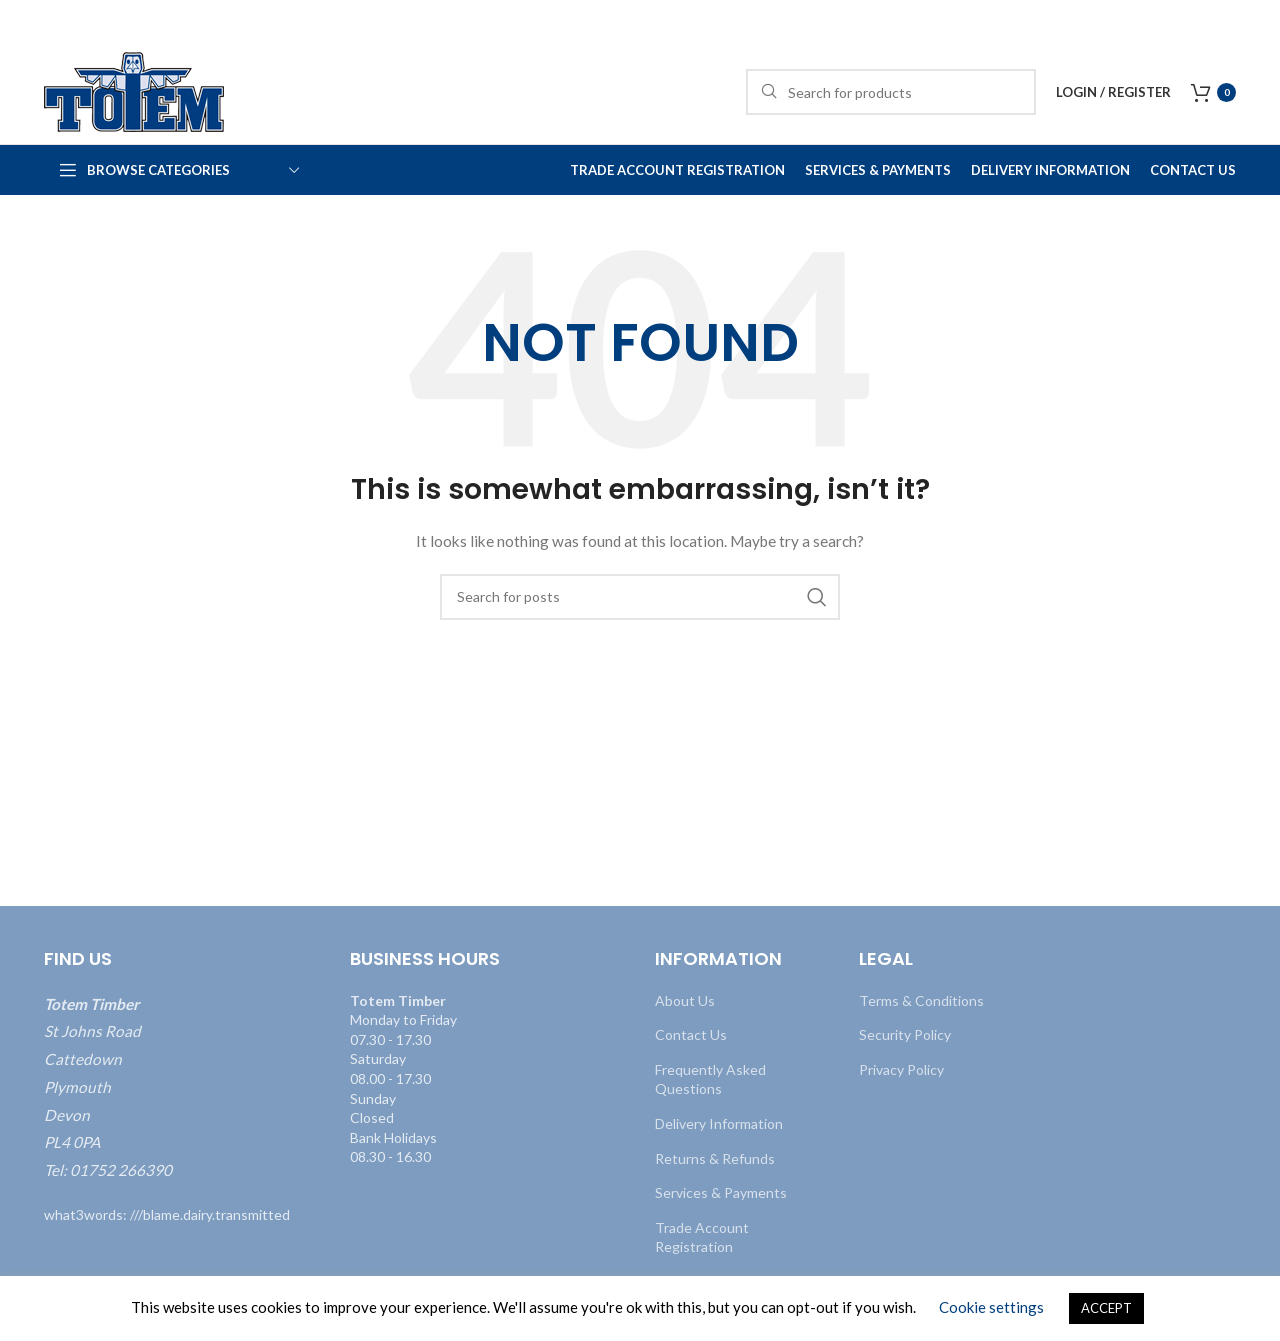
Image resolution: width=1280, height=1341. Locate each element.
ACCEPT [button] (1106, 1308)
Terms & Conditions (921, 1000)
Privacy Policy (901, 1069)
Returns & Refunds (715, 1158)
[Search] (891, 92)
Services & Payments (721, 1192)
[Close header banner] (1255, 20)
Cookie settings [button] (991, 1307)
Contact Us (691, 1034)
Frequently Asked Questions (710, 1079)
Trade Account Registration (702, 1237)
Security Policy (905, 1034)
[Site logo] (134, 90)
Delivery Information (719, 1123)
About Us (685, 1000)
